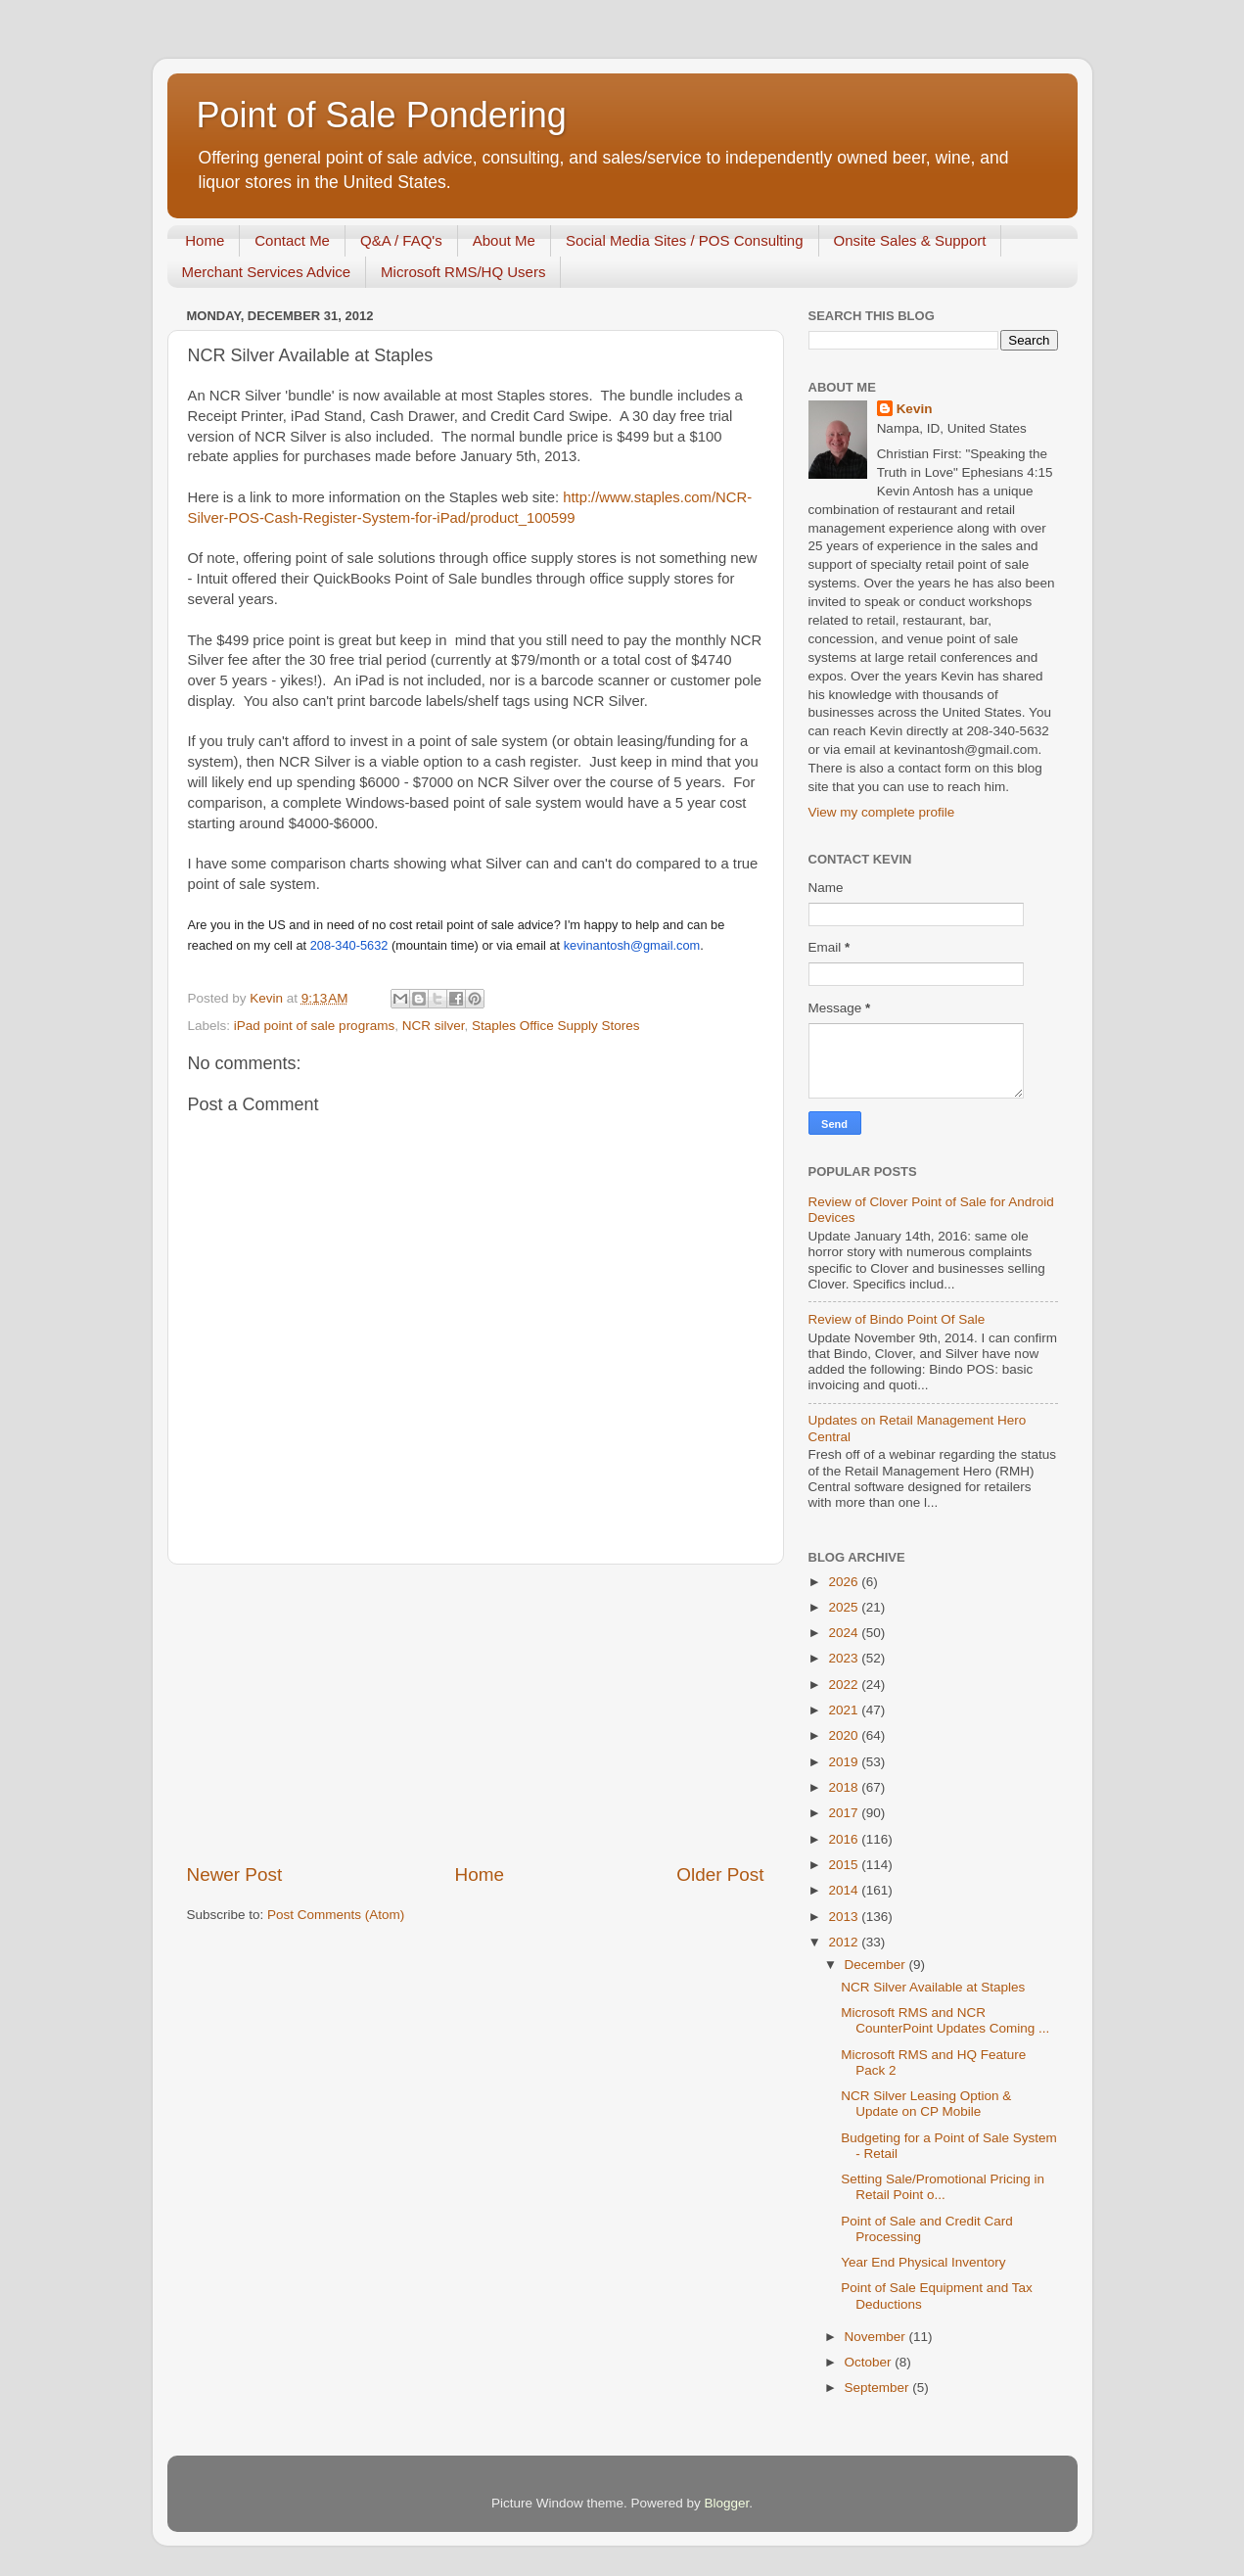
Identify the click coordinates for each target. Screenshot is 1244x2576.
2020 (844, 1735)
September (879, 2387)
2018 (844, 1787)
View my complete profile (881, 812)
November (877, 2336)
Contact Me (292, 240)
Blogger (727, 2503)
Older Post (719, 1874)
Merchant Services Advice (266, 271)
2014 (844, 1890)
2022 (844, 1684)
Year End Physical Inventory (923, 2262)
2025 (844, 1607)
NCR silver (433, 1025)
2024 (844, 1632)
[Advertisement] (475, 1713)
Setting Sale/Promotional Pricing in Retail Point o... (942, 2187)
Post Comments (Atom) (335, 1914)
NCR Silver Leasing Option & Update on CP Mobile (926, 2103)
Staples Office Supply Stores (556, 1025)
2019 (844, 1762)
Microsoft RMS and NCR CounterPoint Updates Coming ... (945, 2020)
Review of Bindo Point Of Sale (897, 1319)
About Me (504, 240)
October (870, 2362)
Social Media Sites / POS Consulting (685, 240)
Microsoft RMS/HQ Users (463, 271)
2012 (844, 1942)
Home (204, 240)
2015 (844, 1864)
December (877, 1964)
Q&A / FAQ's (401, 240)
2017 (844, 1812)
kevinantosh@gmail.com (632, 945)
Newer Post (235, 1874)
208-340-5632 (349, 945)
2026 (844, 1581)
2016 (844, 1839)
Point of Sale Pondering (382, 115)
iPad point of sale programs (314, 1025)
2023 (844, 1658)
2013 (844, 1916)
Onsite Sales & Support (910, 240)
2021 (844, 1710)
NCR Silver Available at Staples (933, 1987)
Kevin (915, 408)
